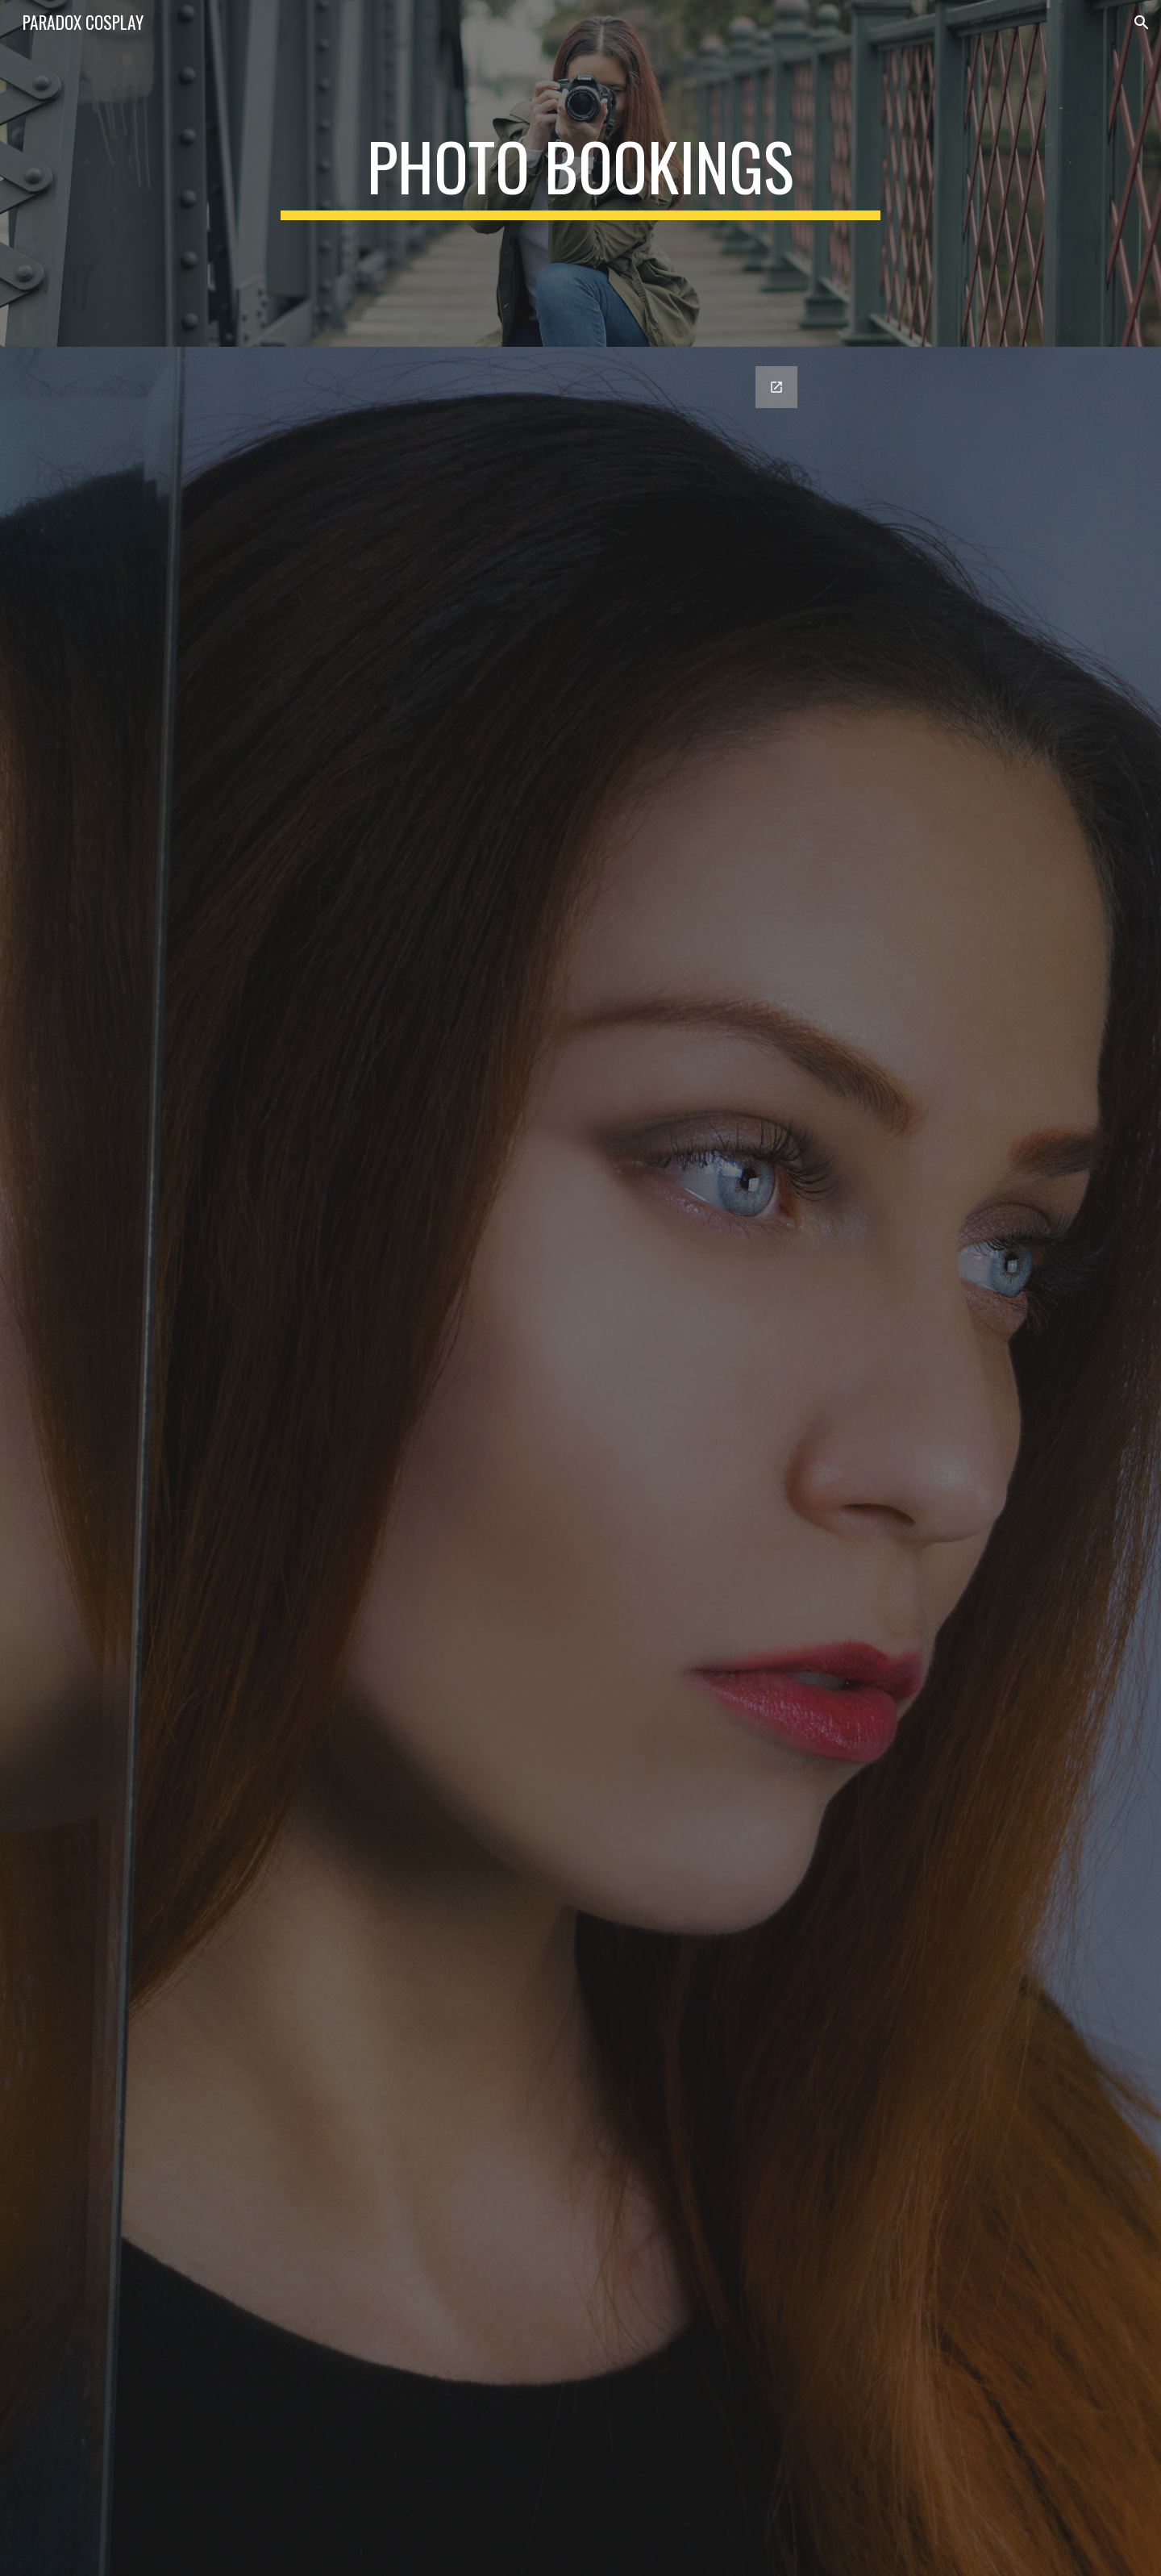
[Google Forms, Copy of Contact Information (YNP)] (580, 1461)
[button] (1141, 22)
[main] (580, 173)
